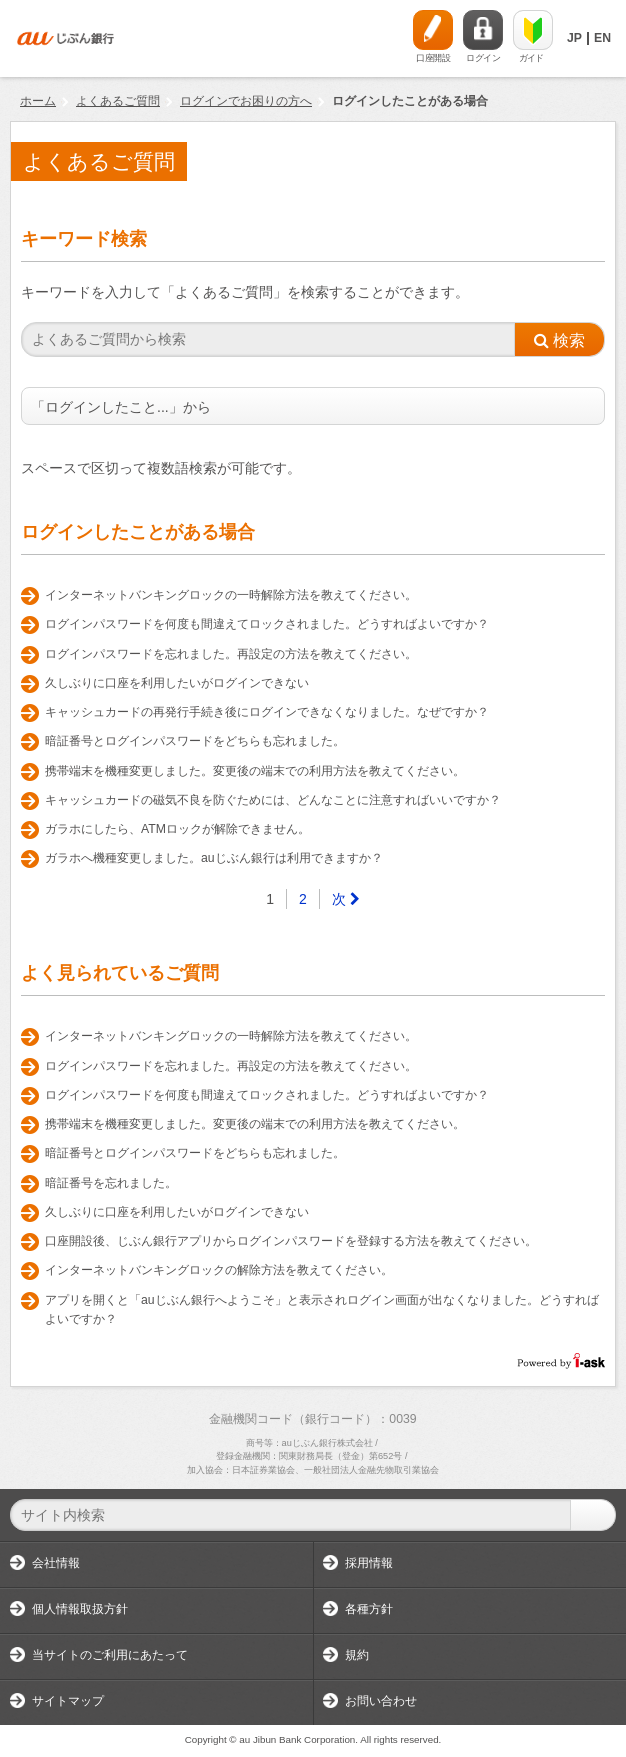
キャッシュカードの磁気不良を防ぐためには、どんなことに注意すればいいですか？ (273, 800)
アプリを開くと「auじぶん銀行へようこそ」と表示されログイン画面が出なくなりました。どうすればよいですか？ (322, 1310)
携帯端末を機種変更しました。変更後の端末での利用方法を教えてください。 (255, 771)
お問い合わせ (381, 1701)
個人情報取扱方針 (80, 1609)
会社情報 (56, 1563)
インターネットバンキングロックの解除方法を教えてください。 (219, 1270)
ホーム (38, 101)
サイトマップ (68, 1701)
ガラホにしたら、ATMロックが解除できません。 (177, 829)
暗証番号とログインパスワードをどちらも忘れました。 (195, 741)
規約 (357, 1655)
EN (602, 38)
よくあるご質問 (118, 101)
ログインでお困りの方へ (246, 101)
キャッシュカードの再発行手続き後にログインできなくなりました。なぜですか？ (267, 712)
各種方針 (369, 1609)
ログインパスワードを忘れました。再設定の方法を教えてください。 (231, 654)
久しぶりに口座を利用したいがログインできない (177, 683)
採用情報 (369, 1563)
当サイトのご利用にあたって (110, 1655)
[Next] (346, 899)
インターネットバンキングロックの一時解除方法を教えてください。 (231, 595)
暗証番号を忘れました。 (111, 1183)
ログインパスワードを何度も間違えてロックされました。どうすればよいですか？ (267, 624)
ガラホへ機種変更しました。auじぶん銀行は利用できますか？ (214, 858)
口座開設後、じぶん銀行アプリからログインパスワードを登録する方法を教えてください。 (291, 1241)
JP (574, 38)
